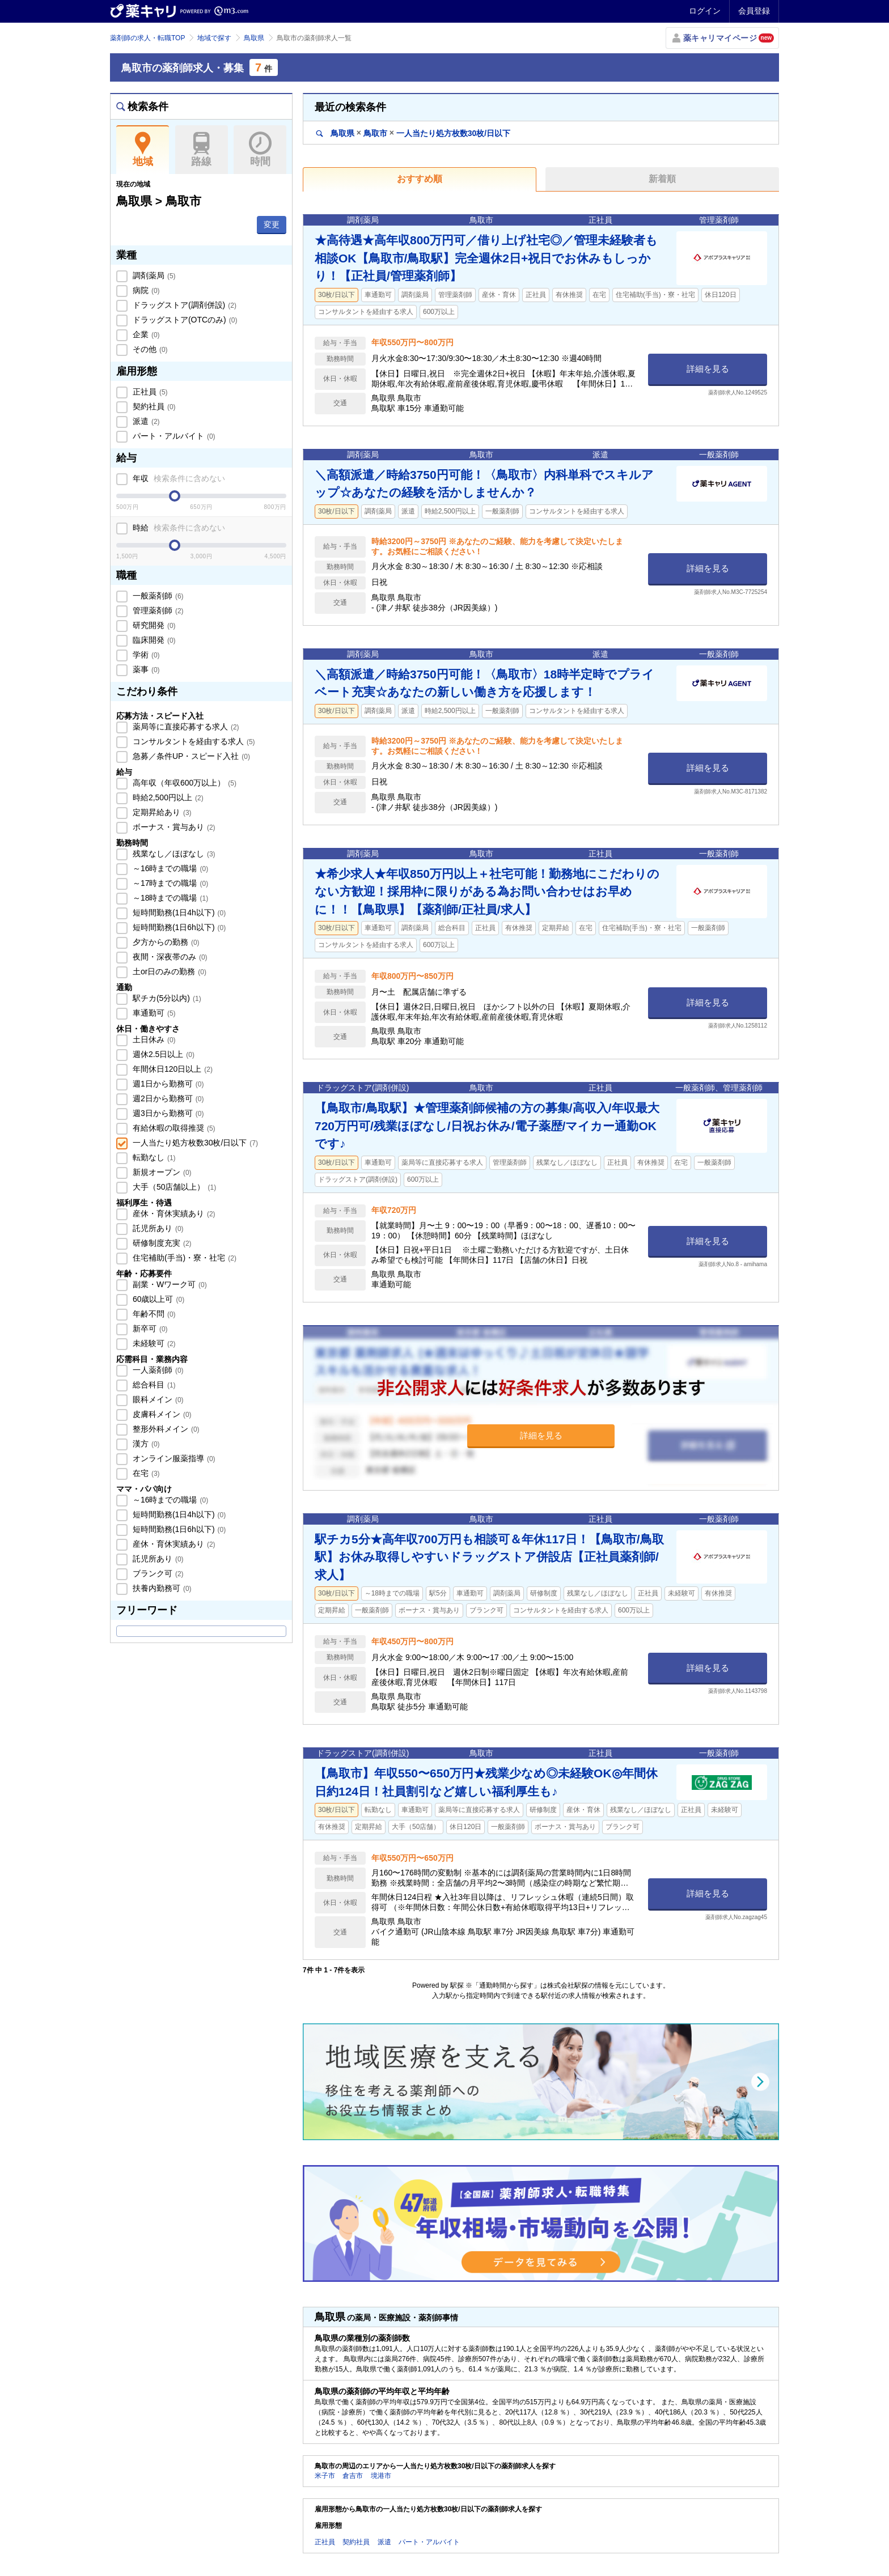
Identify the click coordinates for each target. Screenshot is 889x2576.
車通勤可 (153, 1012)
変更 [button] (272, 224)
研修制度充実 (161, 1242)
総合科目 (153, 1384)
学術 (145, 654)
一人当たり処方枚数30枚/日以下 (194, 1142)
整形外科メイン (165, 1428)
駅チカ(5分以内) (165, 998)
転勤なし (153, 1157)
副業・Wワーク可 (168, 1284)
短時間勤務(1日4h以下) (178, 912)
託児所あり (157, 1228)
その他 (149, 349)
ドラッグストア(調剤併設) (183, 304)
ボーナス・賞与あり (172, 826)
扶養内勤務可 (161, 1588)
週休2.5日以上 (162, 1054)
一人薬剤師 (157, 1369)
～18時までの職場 (169, 897)
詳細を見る (708, 369)
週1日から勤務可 (167, 1083)
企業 (145, 334)
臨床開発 (153, 639)
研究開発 (153, 625)
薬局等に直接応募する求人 (184, 726)
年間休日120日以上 (171, 1068)
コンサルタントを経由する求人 (192, 741)
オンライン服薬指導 (172, 1458)
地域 (142, 149)
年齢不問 (153, 1313)
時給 (177, 527)
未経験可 (153, 1343)
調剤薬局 (153, 275)
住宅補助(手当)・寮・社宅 (183, 1257)
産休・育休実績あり (172, 1213)
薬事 (145, 669)
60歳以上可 (157, 1299)
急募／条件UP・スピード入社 (190, 756)
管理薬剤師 (157, 610)
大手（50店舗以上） (173, 1186)
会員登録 (754, 10)
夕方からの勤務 (165, 942)
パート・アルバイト (172, 435)
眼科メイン (157, 1399)
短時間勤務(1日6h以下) (178, 927)
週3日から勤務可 (167, 1113)
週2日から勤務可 (167, 1098)
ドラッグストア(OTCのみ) (183, 319)
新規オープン (161, 1172)
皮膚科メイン (161, 1414)
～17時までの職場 (169, 883)
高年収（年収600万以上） (183, 782)
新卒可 (149, 1328)
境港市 (381, 2476)
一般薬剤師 (157, 595)
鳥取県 (254, 38)
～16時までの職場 (169, 868)
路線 (201, 149)
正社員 (149, 391)
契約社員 (153, 406)
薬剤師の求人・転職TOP (147, 38)
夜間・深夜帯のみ (169, 956)
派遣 (145, 421)
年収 (177, 478)
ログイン (705, 10)
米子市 (325, 2476)
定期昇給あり (161, 812)
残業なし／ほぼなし (172, 853)
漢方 (145, 1443)
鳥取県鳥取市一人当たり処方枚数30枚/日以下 (413, 133)
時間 (260, 149)
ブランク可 (157, 1573)
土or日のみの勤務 (168, 971)
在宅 (145, 1473)
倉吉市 (352, 2476)
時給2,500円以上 (167, 797)
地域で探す (214, 38)
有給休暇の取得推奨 (172, 1127)
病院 (145, 290)
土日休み (153, 1039)
